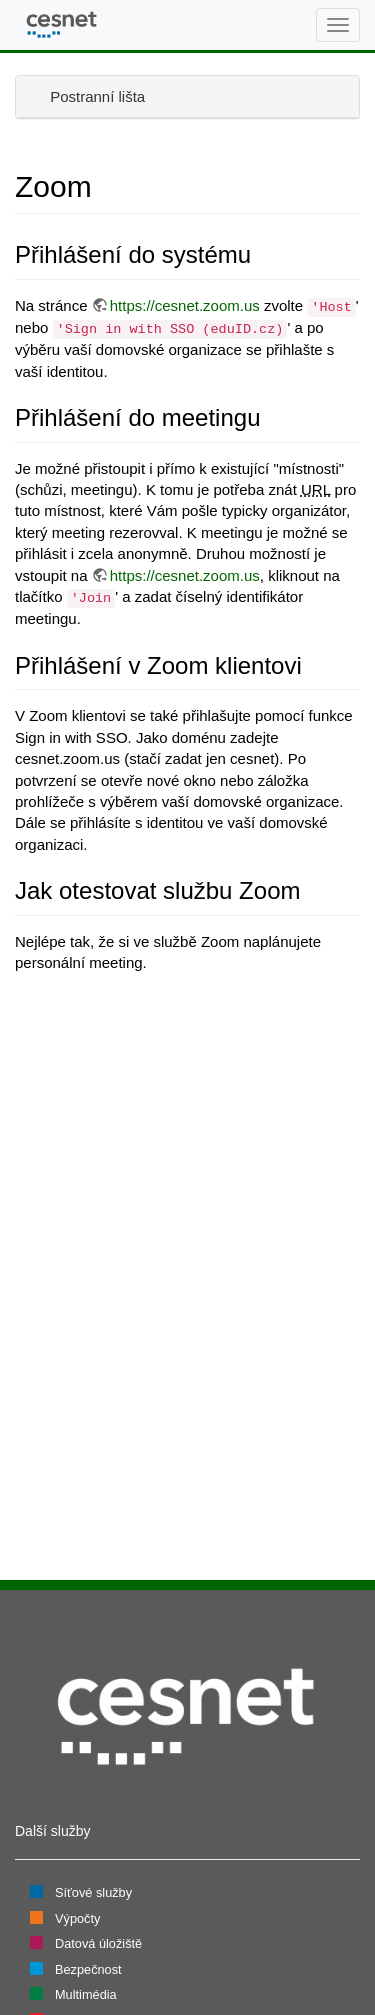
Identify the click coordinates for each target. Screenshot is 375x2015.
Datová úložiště (98, 1943)
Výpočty (77, 1918)
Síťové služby (93, 1892)
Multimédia (86, 1994)
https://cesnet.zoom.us (185, 305)
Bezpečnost (88, 1969)
